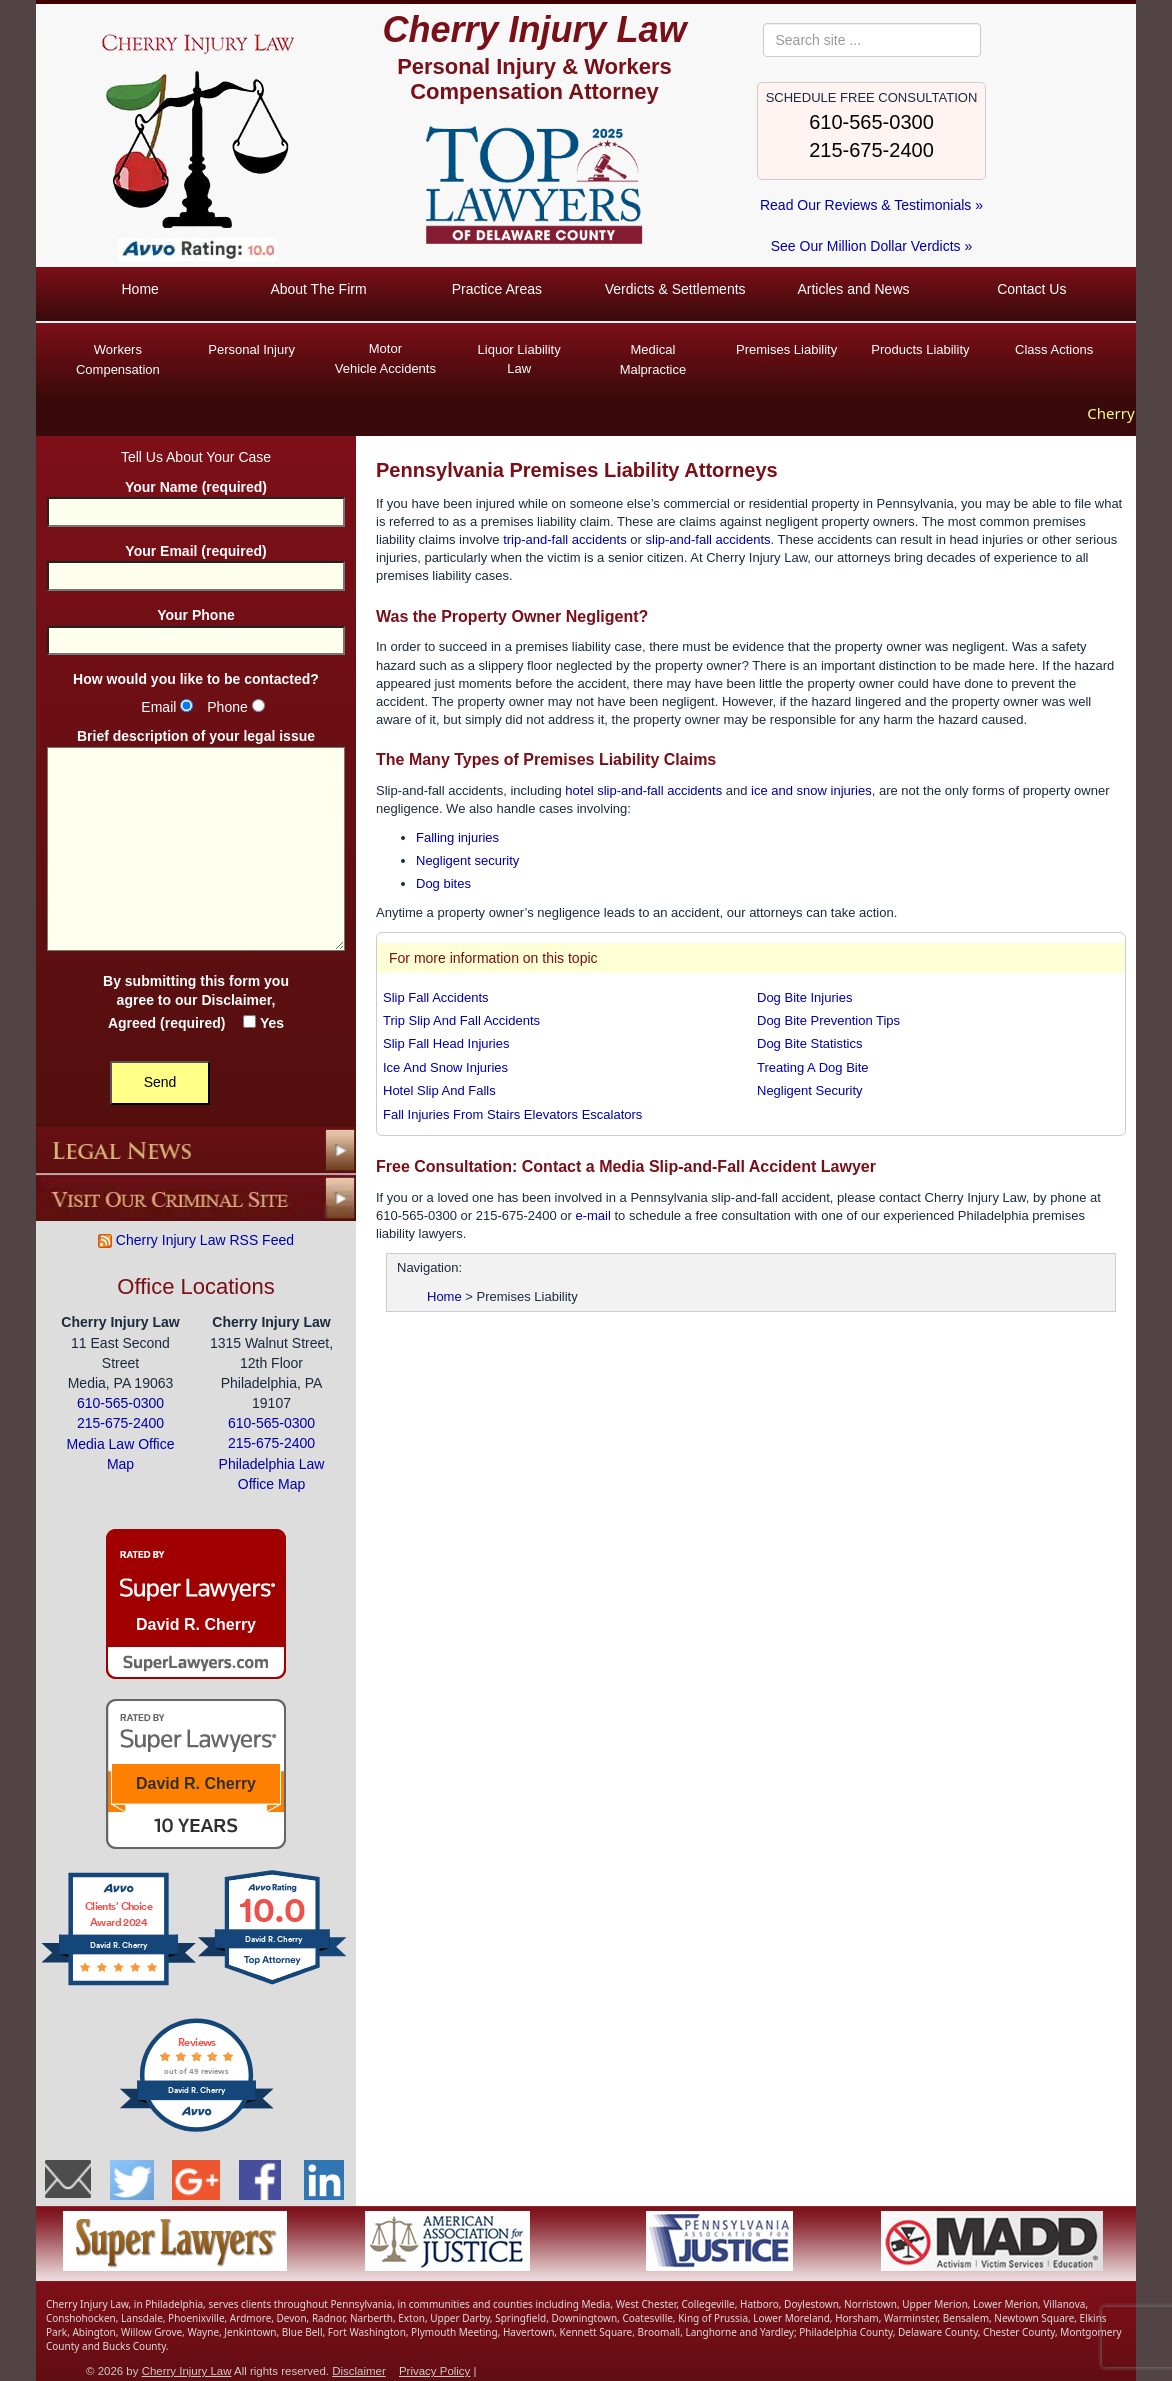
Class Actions (1054, 349)
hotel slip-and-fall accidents (643, 789)
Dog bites (443, 883)
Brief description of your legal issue (196, 841)
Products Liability (920, 349)
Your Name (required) (196, 498)
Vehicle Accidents (386, 357)
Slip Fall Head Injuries (446, 1043)
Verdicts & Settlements (675, 289)
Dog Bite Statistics (810, 1043)
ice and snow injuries (811, 789)
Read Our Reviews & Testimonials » (871, 205)
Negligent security (467, 859)
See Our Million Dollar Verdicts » (872, 246)
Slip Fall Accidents (436, 996)
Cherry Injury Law (534, 29)
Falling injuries (457, 836)
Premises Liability (786, 349)
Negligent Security (810, 1089)
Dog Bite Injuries (804, 996)
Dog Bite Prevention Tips (828, 1019)
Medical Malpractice (653, 359)
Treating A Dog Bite (813, 1066)
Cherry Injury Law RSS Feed (196, 1239)
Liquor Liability (519, 360)
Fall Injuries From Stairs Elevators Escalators (512, 1113)
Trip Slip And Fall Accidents (461, 1019)
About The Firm (318, 289)
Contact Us (1031, 289)
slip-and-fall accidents (708, 538)
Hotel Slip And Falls (439, 1089)
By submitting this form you (196, 1001)
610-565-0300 (871, 122)
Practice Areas (497, 289)
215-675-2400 (871, 150)
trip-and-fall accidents (565, 538)
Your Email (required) (196, 562)
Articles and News (853, 289)
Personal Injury (251, 349)
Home (139, 289)
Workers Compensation (118, 359)
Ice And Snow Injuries (445, 1066)
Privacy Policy (434, 2371)
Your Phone (196, 626)
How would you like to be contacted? (196, 678)
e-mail (592, 1214)
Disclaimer (236, 999)
